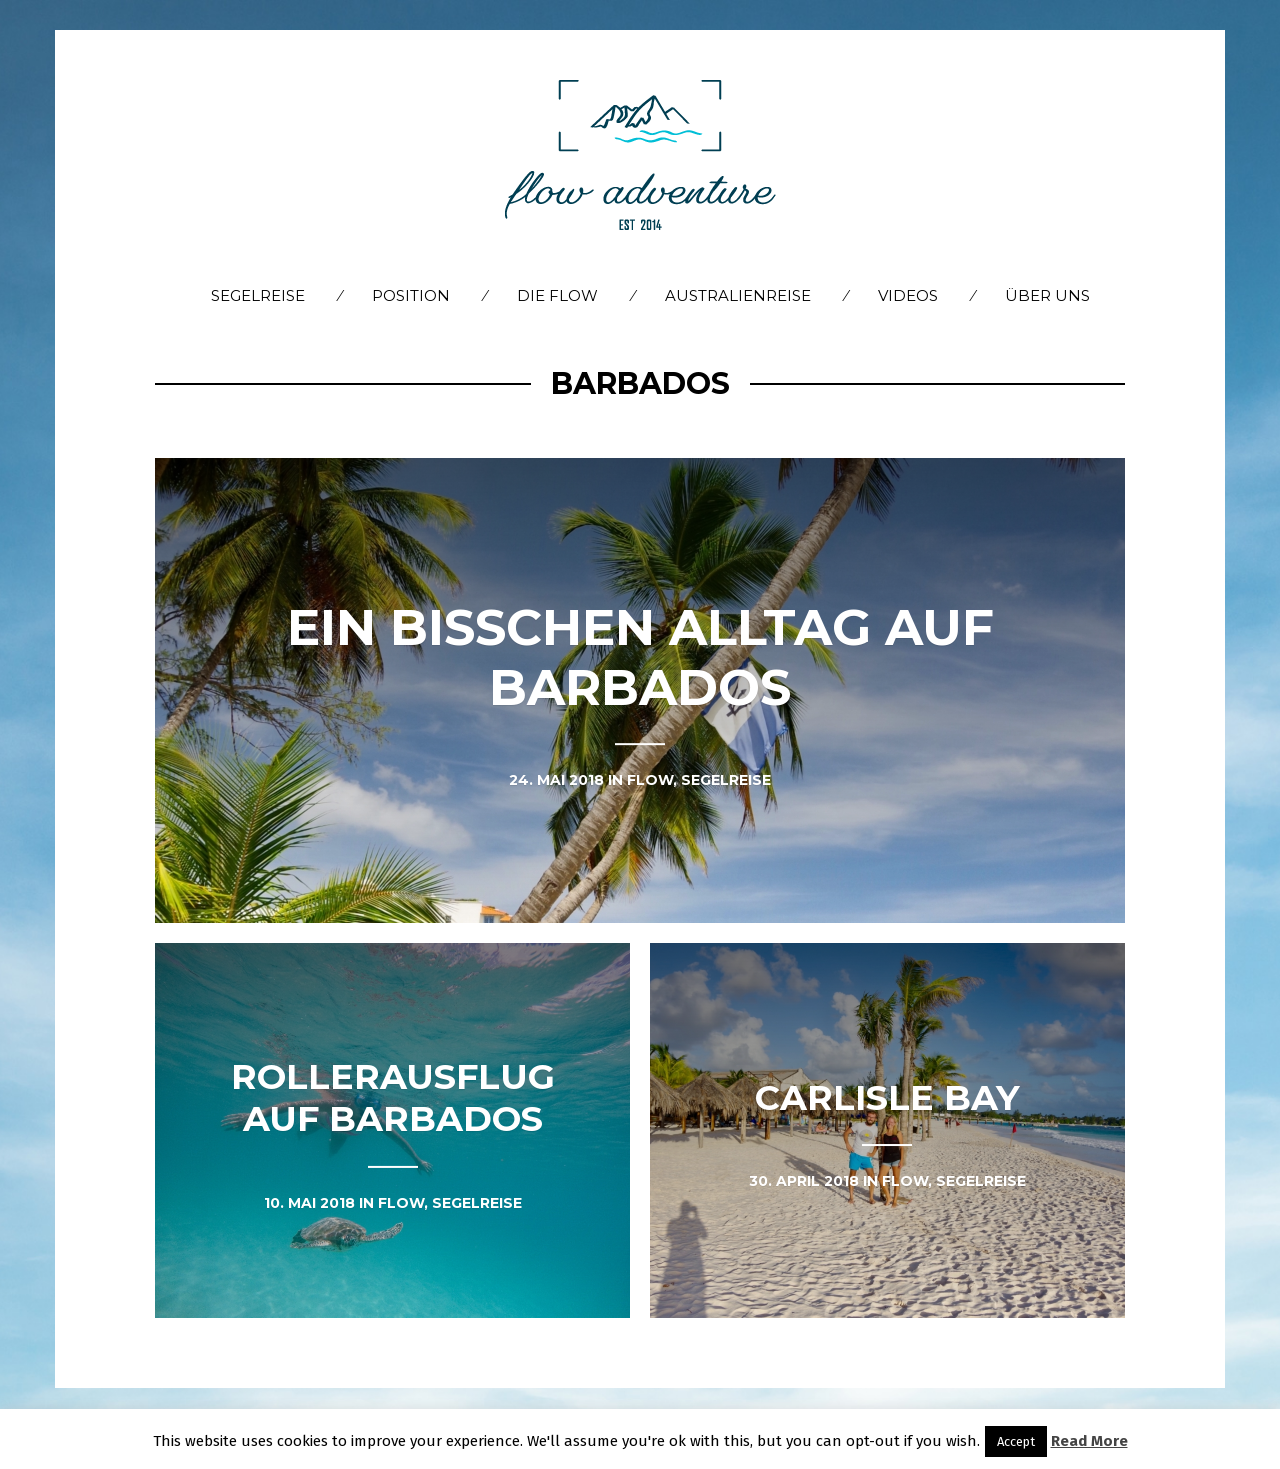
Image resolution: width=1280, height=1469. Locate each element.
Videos (908, 295)
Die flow (557, 295)
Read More (1089, 1441)
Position (411, 295)
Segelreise (258, 295)
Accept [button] (1016, 1441)
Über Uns (1047, 295)
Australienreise (738, 295)
